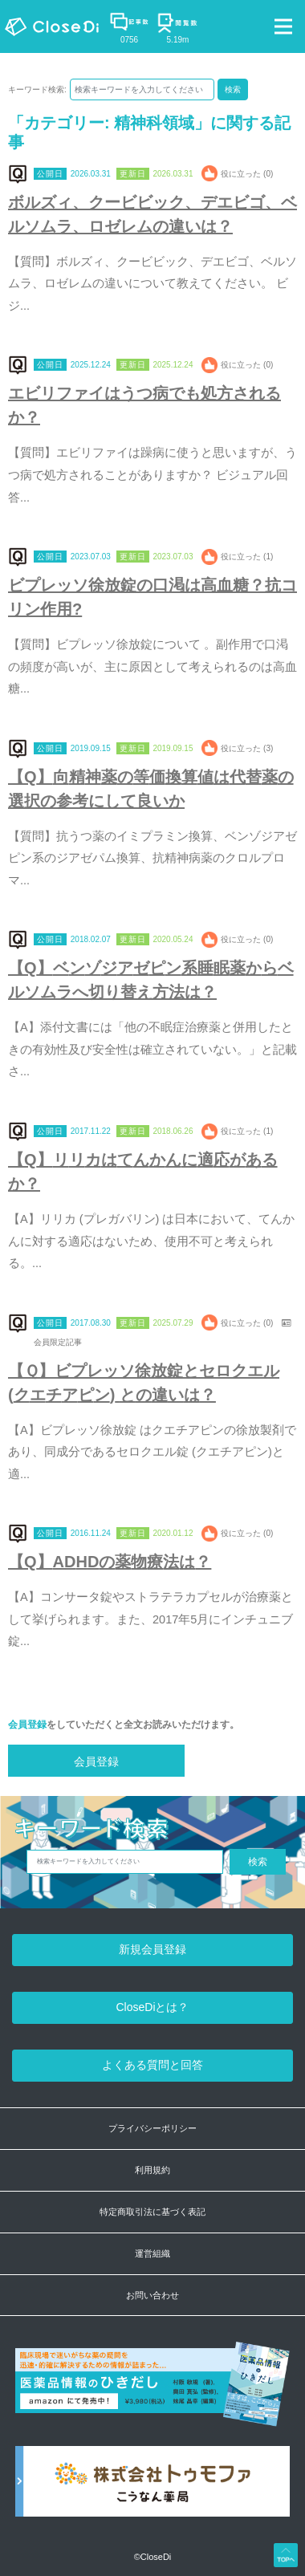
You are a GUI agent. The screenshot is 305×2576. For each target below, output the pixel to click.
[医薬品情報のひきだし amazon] (152, 2393)
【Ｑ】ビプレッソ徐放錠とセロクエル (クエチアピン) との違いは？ (143, 1383)
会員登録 (27, 1724)
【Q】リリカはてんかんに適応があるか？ (143, 1172)
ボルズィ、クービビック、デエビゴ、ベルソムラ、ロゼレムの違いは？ (152, 214)
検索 (233, 89)
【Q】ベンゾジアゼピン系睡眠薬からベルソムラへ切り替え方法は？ (151, 980)
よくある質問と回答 (152, 2064)
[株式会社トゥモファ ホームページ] (152, 2490)
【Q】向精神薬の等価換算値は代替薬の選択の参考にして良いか (151, 789)
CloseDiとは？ (152, 2007)
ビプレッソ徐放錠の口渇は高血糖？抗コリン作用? (152, 597)
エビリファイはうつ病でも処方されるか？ (144, 405)
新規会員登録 (152, 1949)
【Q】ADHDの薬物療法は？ (109, 1561)
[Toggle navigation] (283, 26)
